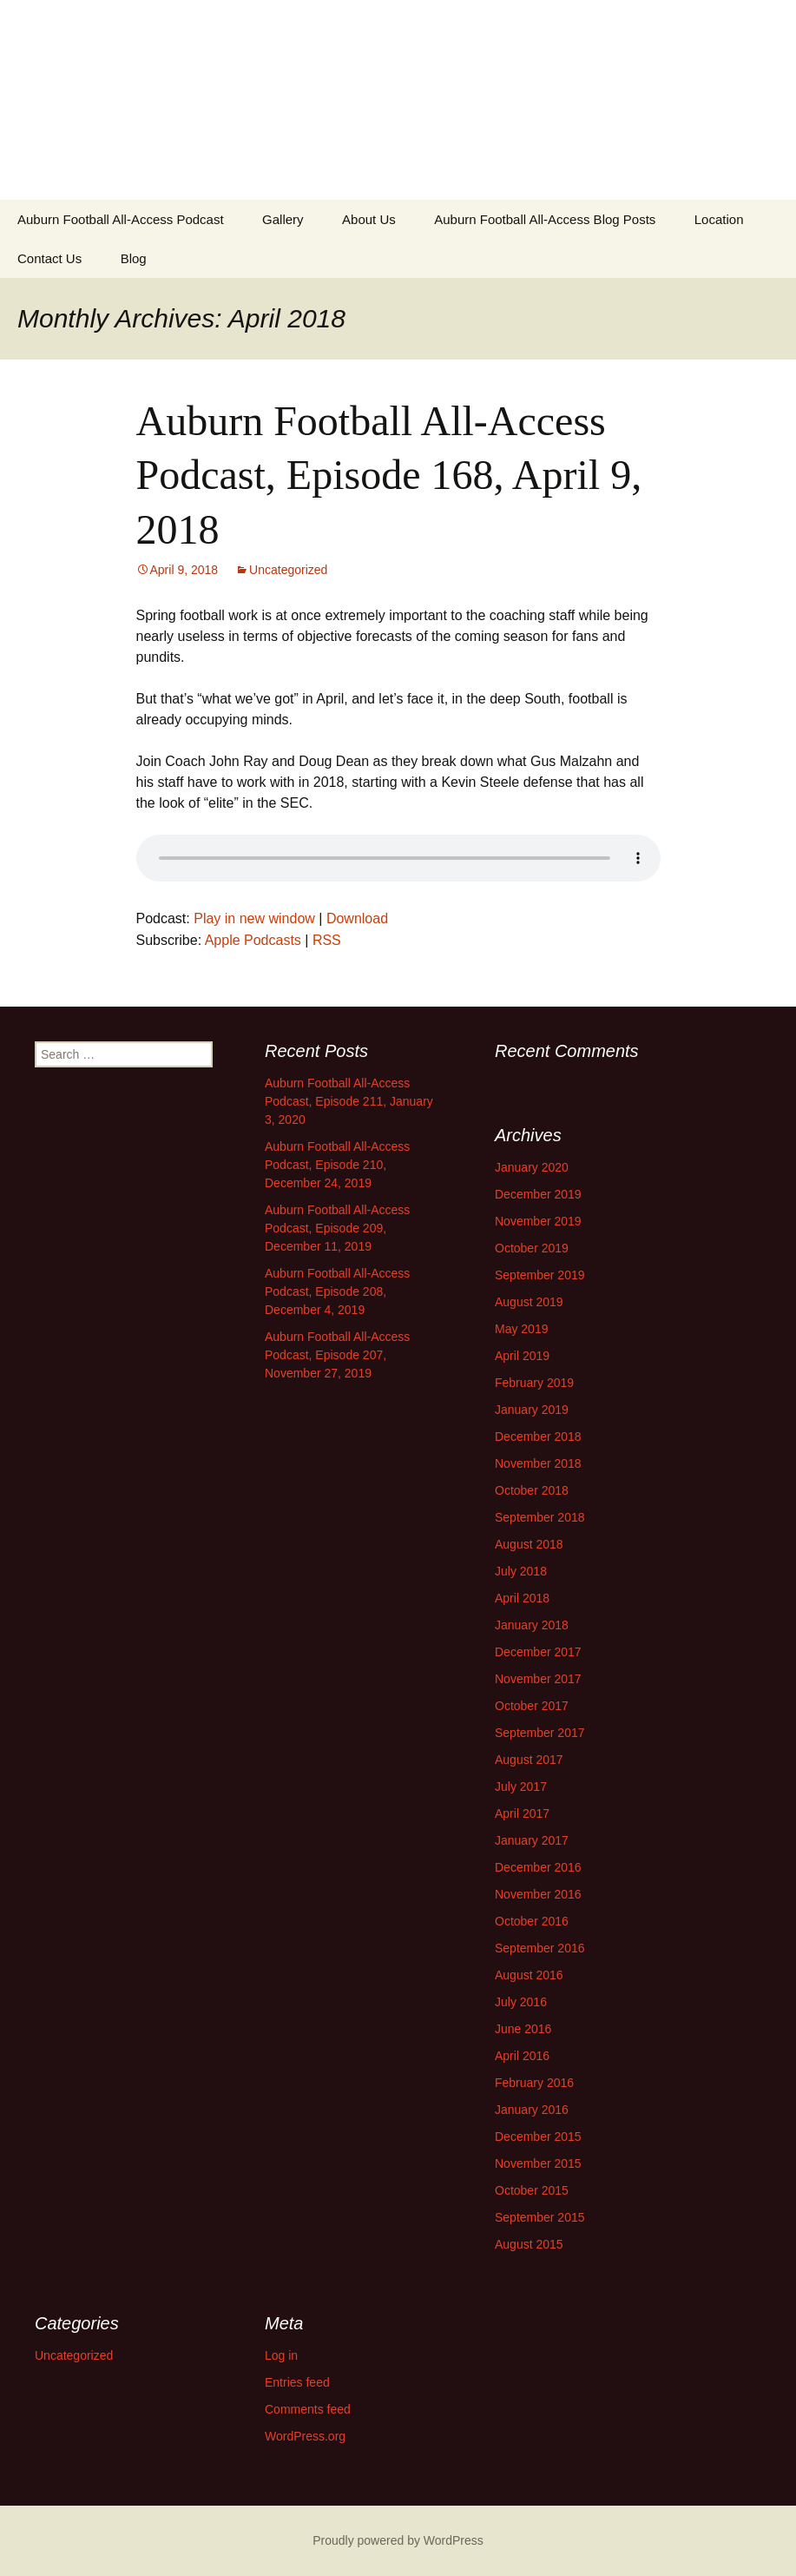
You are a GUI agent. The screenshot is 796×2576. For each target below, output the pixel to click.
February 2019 (534, 1383)
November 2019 (538, 1221)
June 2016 (523, 2029)
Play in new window (254, 918)
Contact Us (49, 258)
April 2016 (522, 2056)
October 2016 (532, 1921)
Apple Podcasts (253, 940)
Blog (134, 258)
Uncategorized (288, 570)
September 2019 (540, 1275)
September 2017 (540, 1733)
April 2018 (522, 1598)
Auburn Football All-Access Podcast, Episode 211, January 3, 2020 (349, 1101)
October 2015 (532, 2190)
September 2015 (540, 2217)
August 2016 (529, 1975)
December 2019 (538, 1194)
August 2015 (529, 2244)
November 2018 (538, 1463)
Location (719, 219)
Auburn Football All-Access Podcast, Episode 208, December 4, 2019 (337, 1291)
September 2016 (540, 1948)
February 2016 (534, 2083)
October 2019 (532, 1248)
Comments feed (308, 2409)
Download (357, 918)
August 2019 (529, 1302)
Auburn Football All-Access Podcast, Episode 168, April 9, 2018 (389, 475)
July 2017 (521, 1786)
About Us (369, 219)
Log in (281, 2355)
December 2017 (538, 1652)
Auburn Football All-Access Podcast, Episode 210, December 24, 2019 (337, 1164)
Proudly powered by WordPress (398, 2540)
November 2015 (538, 2163)
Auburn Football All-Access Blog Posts (544, 219)
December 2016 (538, 1867)
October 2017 (532, 1706)
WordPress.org (305, 2436)
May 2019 (521, 1329)
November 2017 (538, 1679)
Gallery (283, 219)
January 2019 (532, 1410)
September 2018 (540, 1517)
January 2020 (532, 1167)
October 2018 (532, 1490)
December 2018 (538, 1436)
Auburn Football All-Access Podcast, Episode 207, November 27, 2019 (337, 1355)
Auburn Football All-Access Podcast (120, 219)
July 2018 (521, 1571)
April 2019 (522, 1356)
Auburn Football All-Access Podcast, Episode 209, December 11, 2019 (337, 1228)
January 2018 (532, 1625)
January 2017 (532, 1840)
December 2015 (538, 2136)
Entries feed (297, 2382)
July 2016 (521, 2002)
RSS (326, 940)
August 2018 (529, 1544)
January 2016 (532, 2110)
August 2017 (529, 1760)
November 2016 (538, 1894)
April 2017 (522, 1813)
